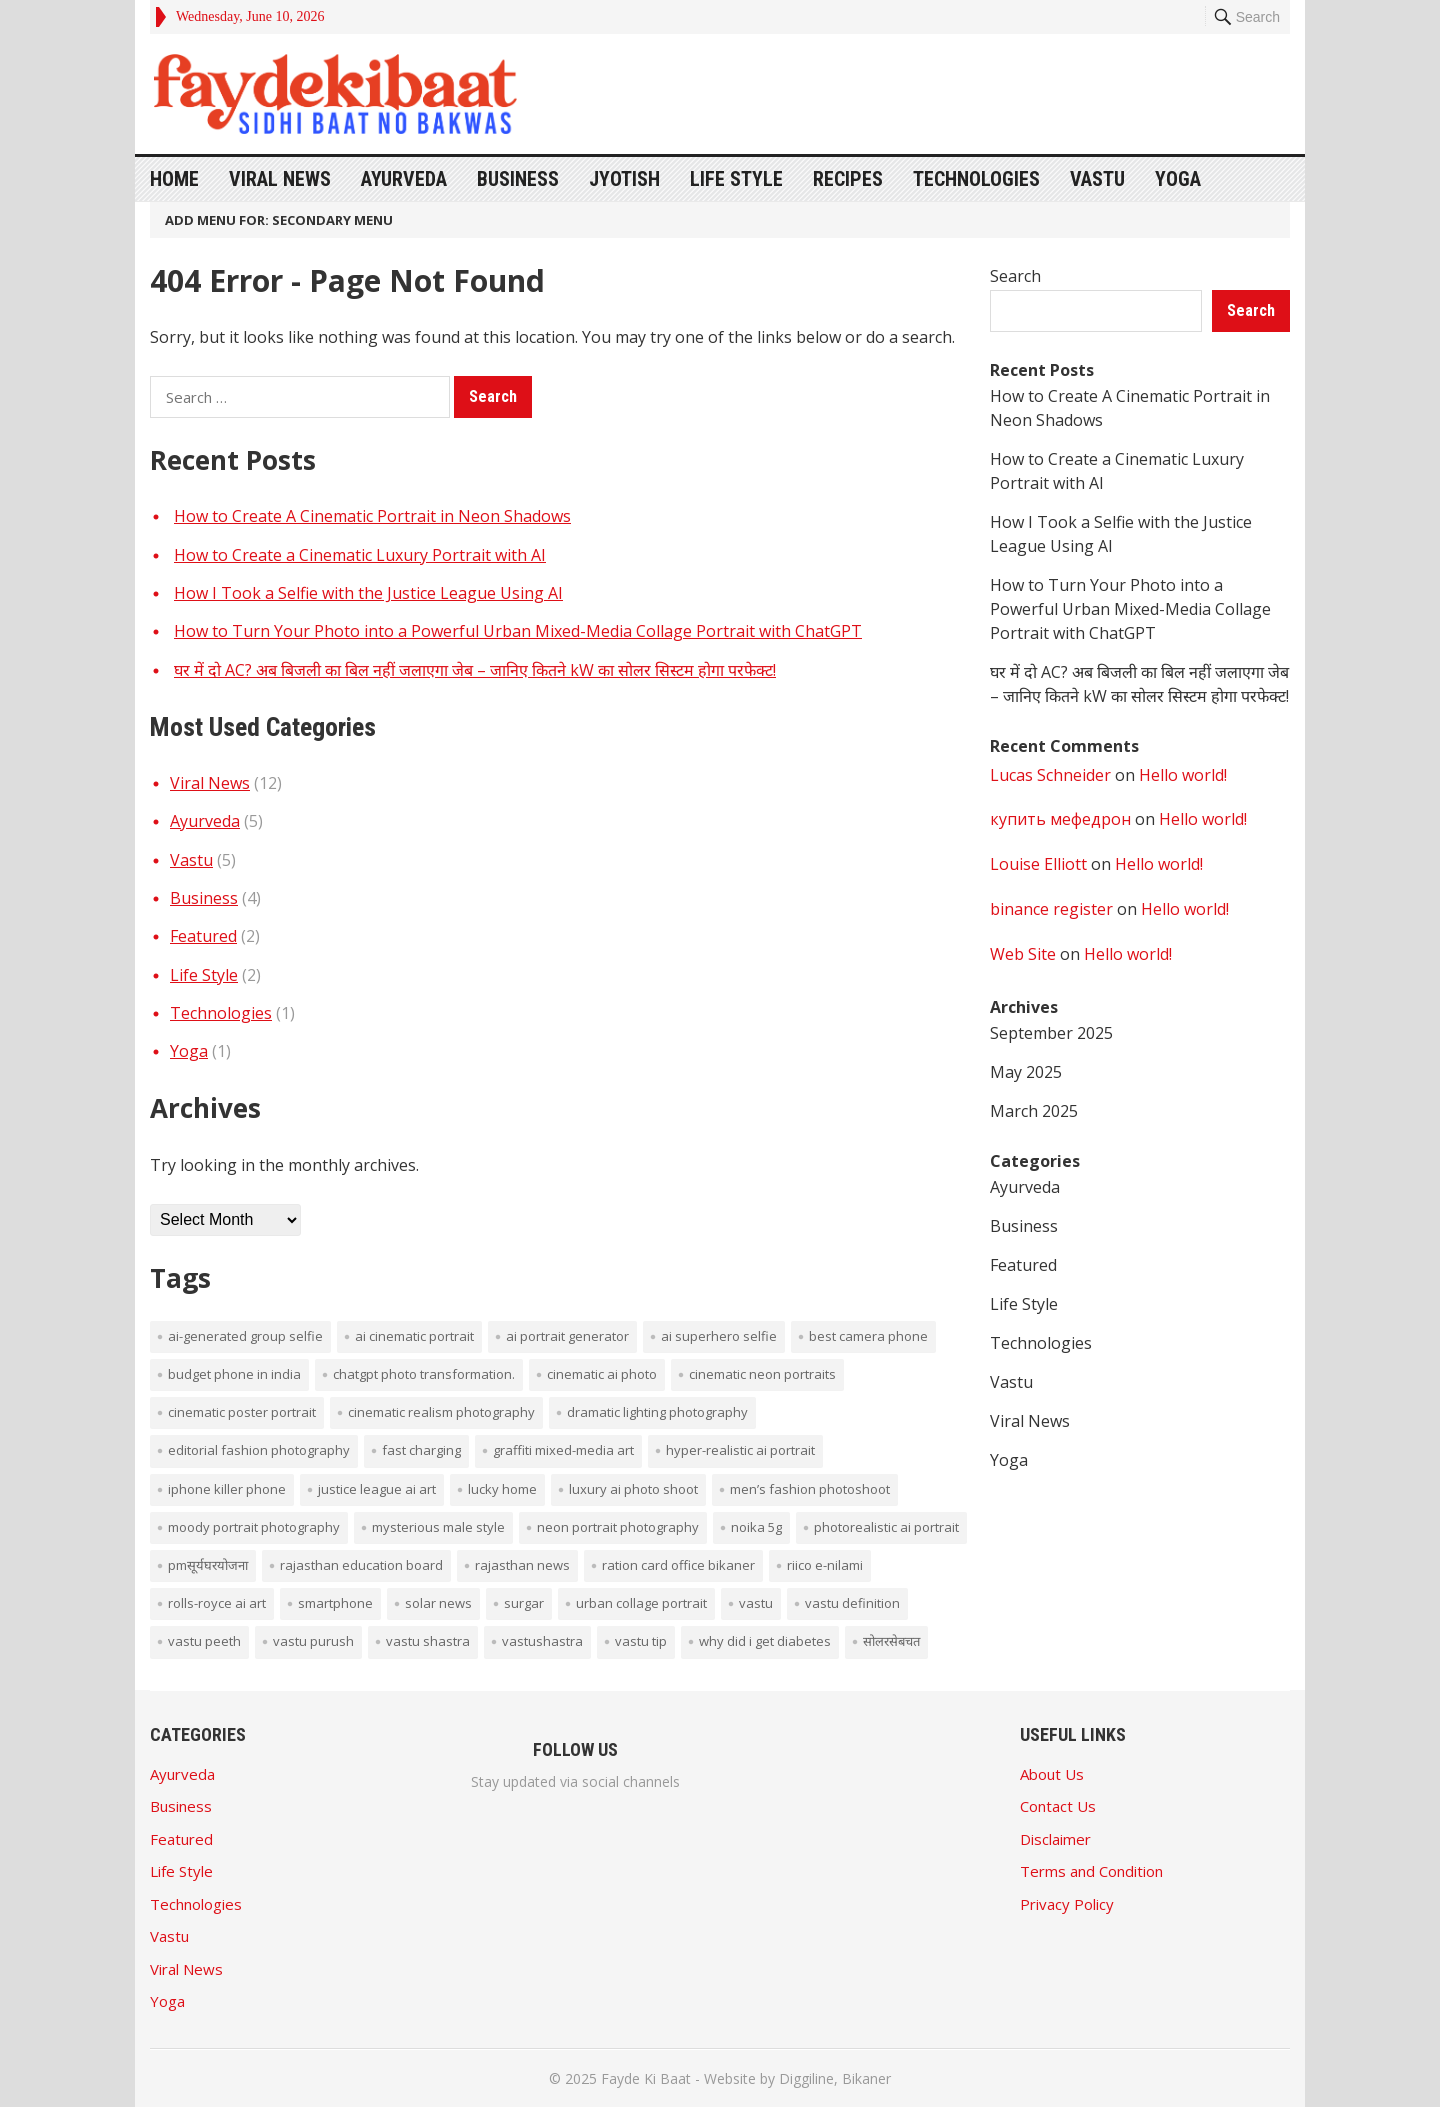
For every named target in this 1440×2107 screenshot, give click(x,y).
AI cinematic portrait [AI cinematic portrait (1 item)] (414, 1336)
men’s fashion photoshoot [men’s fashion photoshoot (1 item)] (810, 1489)
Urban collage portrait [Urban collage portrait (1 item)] (641, 1603)
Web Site (1023, 954)
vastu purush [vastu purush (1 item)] (313, 1641)
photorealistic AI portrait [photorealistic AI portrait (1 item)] (886, 1527)
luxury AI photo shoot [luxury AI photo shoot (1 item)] (633, 1489)
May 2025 (1026, 1072)
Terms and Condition (1091, 1871)
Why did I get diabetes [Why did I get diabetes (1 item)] (765, 1641)
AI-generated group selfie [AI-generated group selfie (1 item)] (245, 1336)
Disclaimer (1055, 1839)
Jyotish (624, 179)
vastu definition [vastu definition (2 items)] (852, 1603)
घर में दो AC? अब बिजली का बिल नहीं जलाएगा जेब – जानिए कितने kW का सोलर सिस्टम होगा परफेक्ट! (475, 670)
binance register (1051, 909)
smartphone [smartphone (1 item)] (335, 1603)
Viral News (280, 179)
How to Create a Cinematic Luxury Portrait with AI (360, 555)
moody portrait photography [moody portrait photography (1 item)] (254, 1527)
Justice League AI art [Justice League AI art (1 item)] (377, 1489)
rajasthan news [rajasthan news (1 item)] (522, 1565)
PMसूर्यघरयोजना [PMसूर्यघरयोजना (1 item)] (208, 1565)
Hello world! (1183, 775)
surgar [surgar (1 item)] (524, 1603)
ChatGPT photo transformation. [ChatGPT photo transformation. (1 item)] (424, 1374)
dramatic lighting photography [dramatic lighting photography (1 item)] (657, 1412)
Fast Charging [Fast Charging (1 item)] (421, 1450)
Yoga (1178, 179)
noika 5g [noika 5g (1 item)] (756, 1527)
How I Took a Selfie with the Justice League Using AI (368, 593)
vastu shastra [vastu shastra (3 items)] (428, 1641)
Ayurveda (404, 179)
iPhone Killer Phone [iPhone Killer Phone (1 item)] (227, 1489)
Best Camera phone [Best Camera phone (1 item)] (868, 1336)
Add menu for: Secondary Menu (279, 220)
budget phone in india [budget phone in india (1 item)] (234, 1374)
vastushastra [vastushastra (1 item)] (542, 1641)
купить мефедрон (1060, 819)
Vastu (1097, 179)
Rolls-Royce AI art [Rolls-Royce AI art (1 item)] (217, 1603)
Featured (203, 936)
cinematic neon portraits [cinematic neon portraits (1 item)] (762, 1374)
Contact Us (1058, 1806)
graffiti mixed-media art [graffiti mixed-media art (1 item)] (563, 1450)
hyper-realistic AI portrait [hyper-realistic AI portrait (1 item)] (740, 1450)
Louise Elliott (1038, 864)
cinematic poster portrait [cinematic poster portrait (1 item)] (242, 1412)
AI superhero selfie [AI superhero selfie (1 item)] (719, 1336)
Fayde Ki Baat (646, 2078)
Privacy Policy (1067, 1904)
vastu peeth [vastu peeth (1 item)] (204, 1641)
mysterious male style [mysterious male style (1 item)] (438, 1527)
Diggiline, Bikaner (835, 2078)
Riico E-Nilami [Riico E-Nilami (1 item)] (825, 1565)
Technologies (976, 179)
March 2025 (1034, 1111)
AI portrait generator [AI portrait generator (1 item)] (567, 1336)
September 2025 (1051, 1033)
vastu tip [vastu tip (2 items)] (641, 1641)
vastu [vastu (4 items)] (756, 1603)
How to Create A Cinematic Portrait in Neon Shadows (372, 516)
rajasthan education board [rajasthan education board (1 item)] (361, 1565)
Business (518, 179)
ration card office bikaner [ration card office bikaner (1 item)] (678, 1565)
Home (174, 179)
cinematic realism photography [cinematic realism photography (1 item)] (441, 1412)
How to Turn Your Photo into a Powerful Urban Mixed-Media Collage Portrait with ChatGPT (518, 631)
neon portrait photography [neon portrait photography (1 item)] (618, 1527)
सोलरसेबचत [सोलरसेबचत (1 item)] (891, 1641)
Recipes (848, 179)
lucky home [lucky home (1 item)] (502, 1489)
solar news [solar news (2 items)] (438, 1603)
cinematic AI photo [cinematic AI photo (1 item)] (602, 1374)
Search (1015, 276)
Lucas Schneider (1050, 775)
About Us (1052, 1774)
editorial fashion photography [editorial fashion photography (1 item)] (259, 1450)
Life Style (736, 179)
